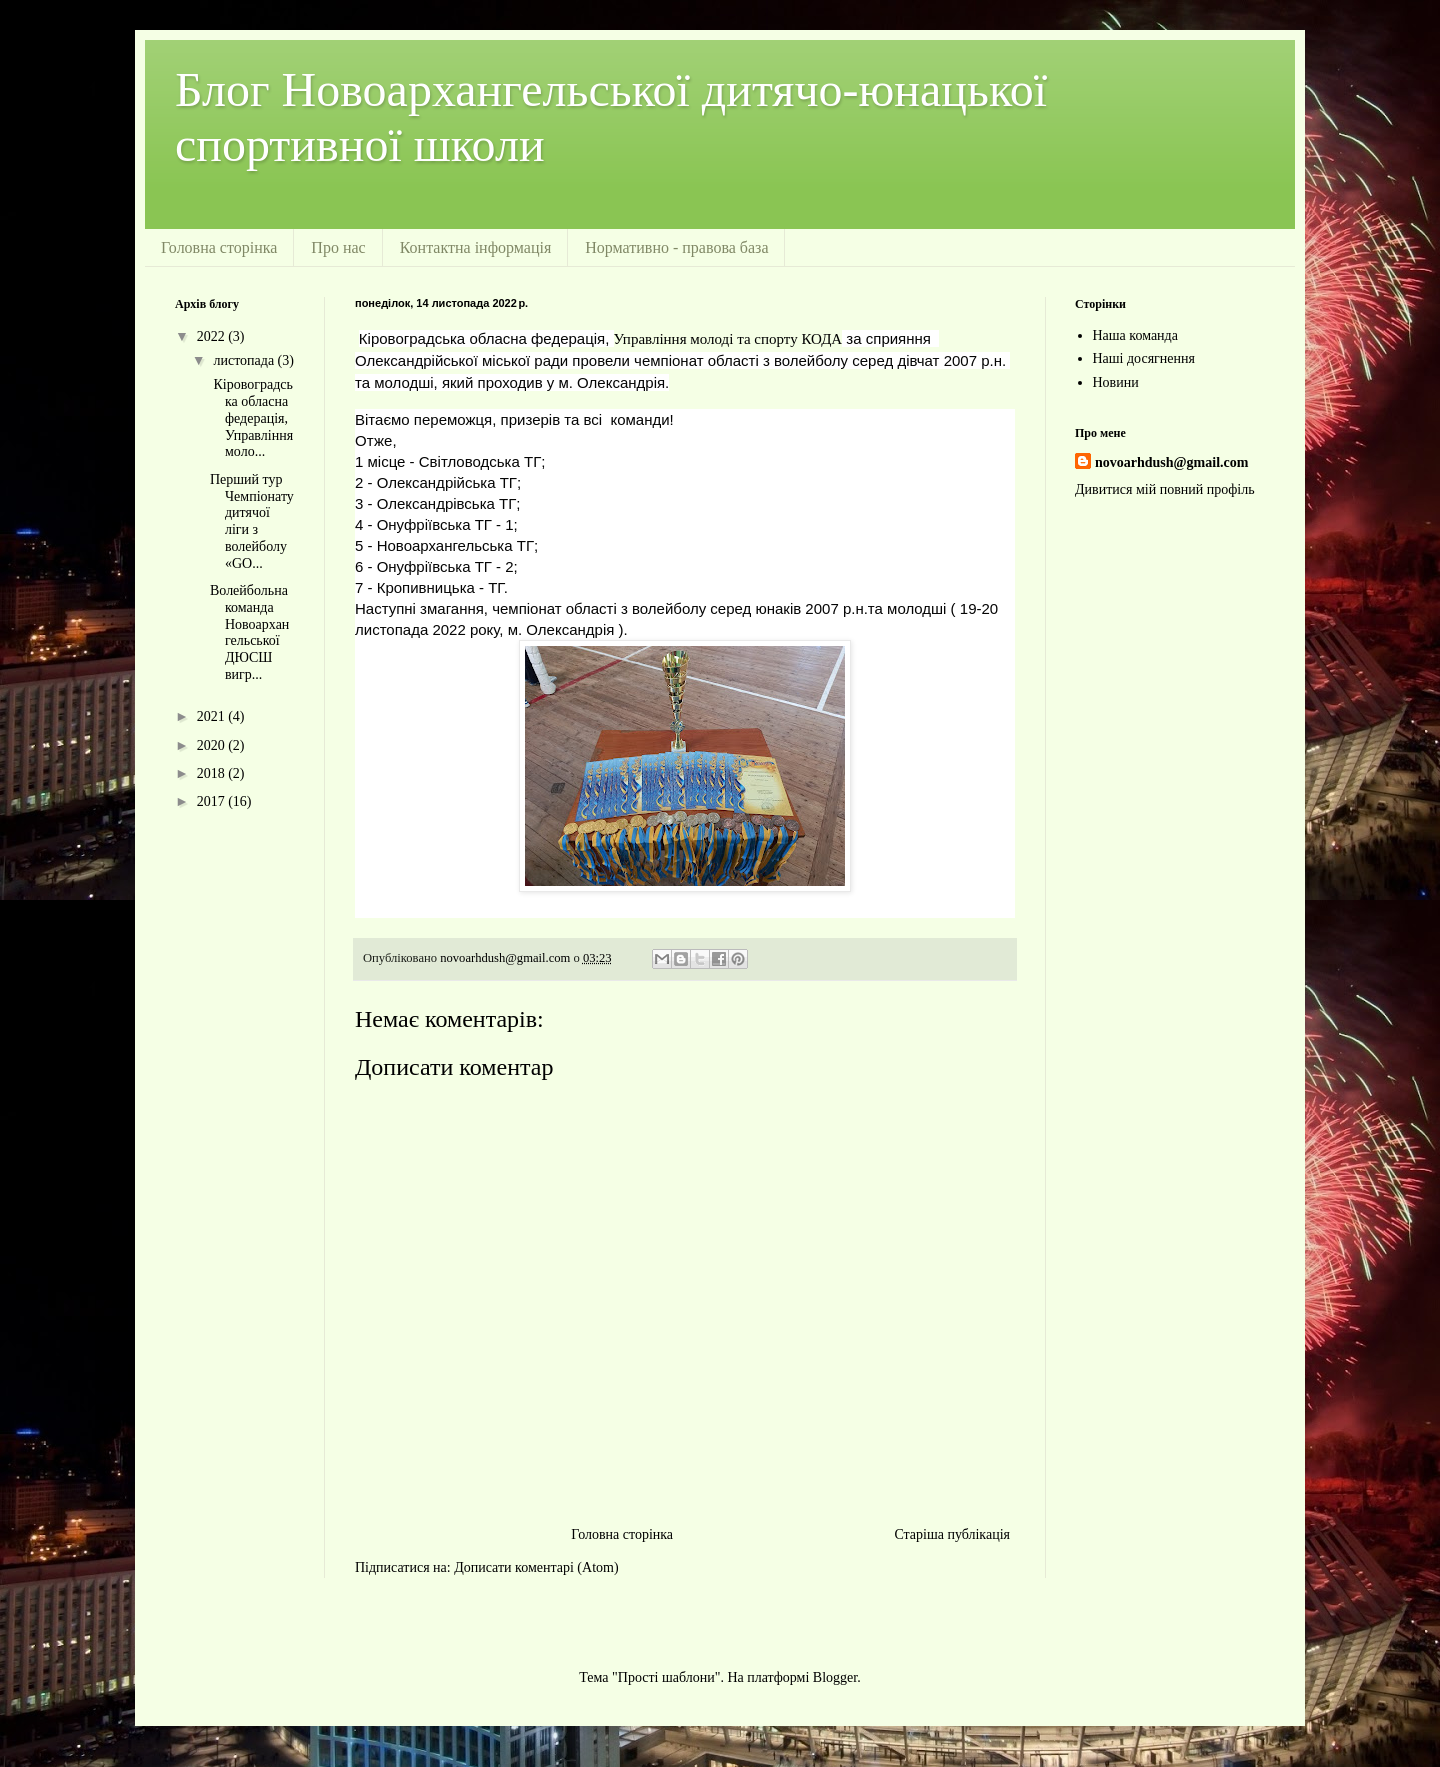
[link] (728, 339)
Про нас (338, 247)
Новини (1116, 382)
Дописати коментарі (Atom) (536, 1567)
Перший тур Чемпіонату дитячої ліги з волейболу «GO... (252, 521)
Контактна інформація (476, 247)
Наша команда (1135, 335)
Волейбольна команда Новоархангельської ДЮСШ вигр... (249, 632)
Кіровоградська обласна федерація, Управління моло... (251, 418)
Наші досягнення (1144, 358)
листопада (245, 360)
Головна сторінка (219, 247)
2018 (213, 773)
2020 (213, 745)
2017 (213, 801)
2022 (213, 336)
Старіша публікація (952, 1534)
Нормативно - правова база (676, 247)
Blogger (835, 1677)
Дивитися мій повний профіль (1165, 489)
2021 (213, 716)
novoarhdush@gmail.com (1171, 462)
